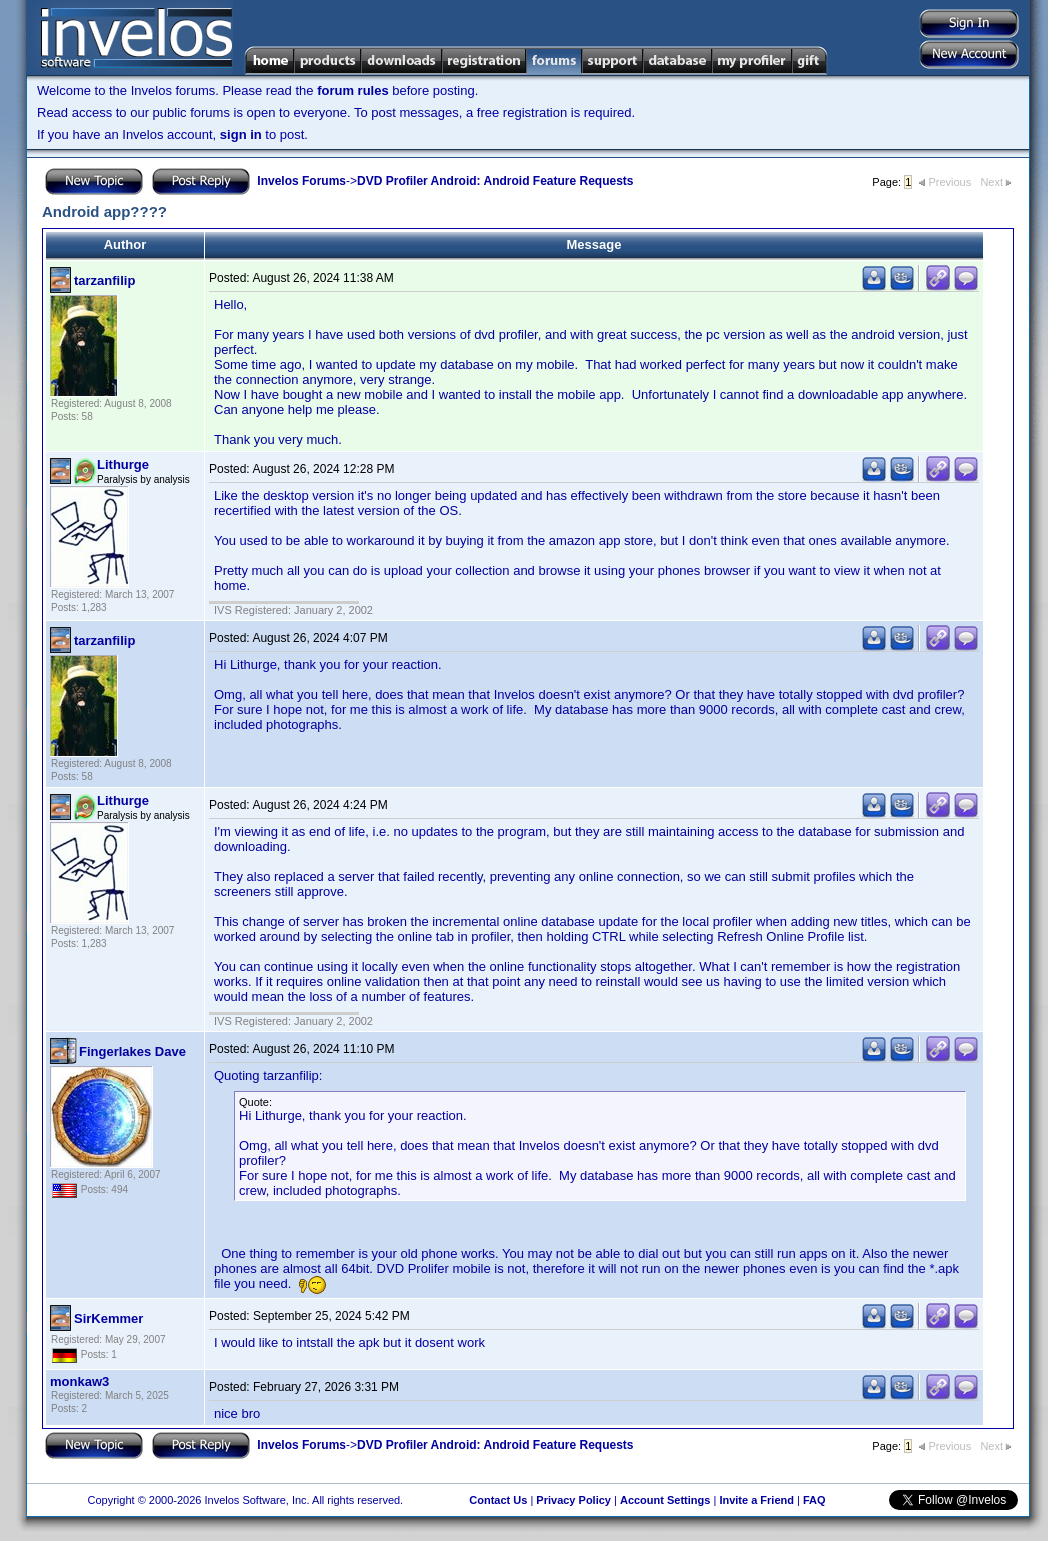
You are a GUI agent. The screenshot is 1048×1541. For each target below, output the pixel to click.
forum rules (353, 90)
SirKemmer (108, 1318)
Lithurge (123, 464)
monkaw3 (79, 1381)
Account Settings (665, 1500)
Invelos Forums (301, 181)
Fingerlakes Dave (132, 1051)
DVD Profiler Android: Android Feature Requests (495, 181)
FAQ (814, 1500)
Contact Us (498, 1500)
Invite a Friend (756, 1500)
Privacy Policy (573, 1500)
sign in (241, 134)
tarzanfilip (104, 280)
